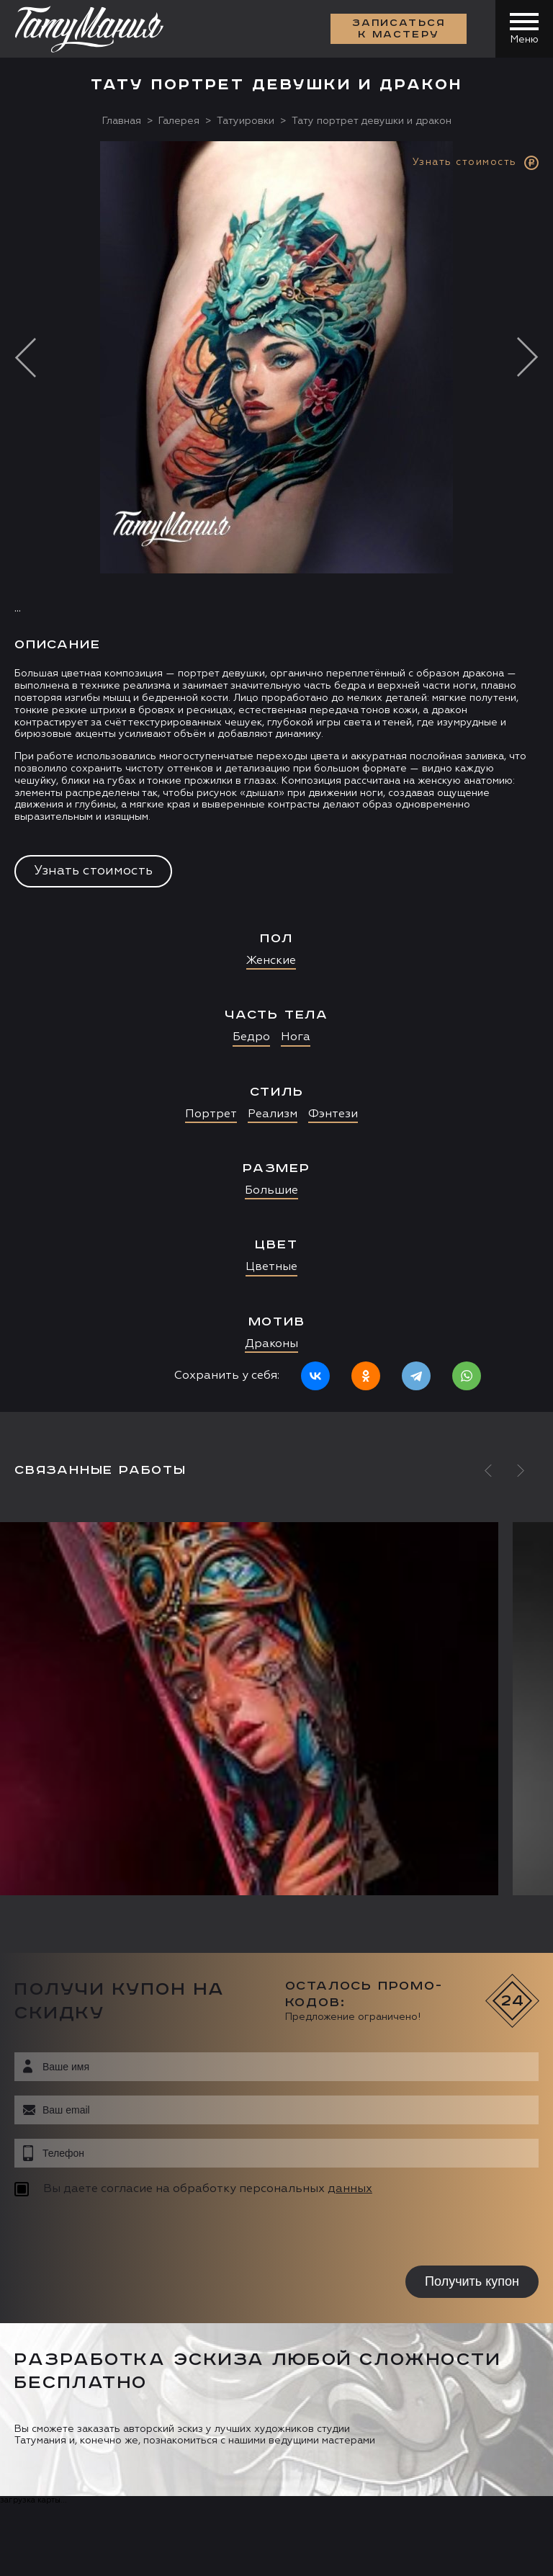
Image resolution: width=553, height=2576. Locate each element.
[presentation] (106, 2233)
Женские (271, 961)
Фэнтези (333, 1114)
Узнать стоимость (93, 870)
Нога (295, 1037)
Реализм (272, 1114)
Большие (271, 1191)
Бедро (251, 1037)
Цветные (271, 1267)
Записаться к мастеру (399, 28)
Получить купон (472, 2281)
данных (350, 2189)
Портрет (211, 1114)
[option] (276, 776)
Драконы (271, 1344)
